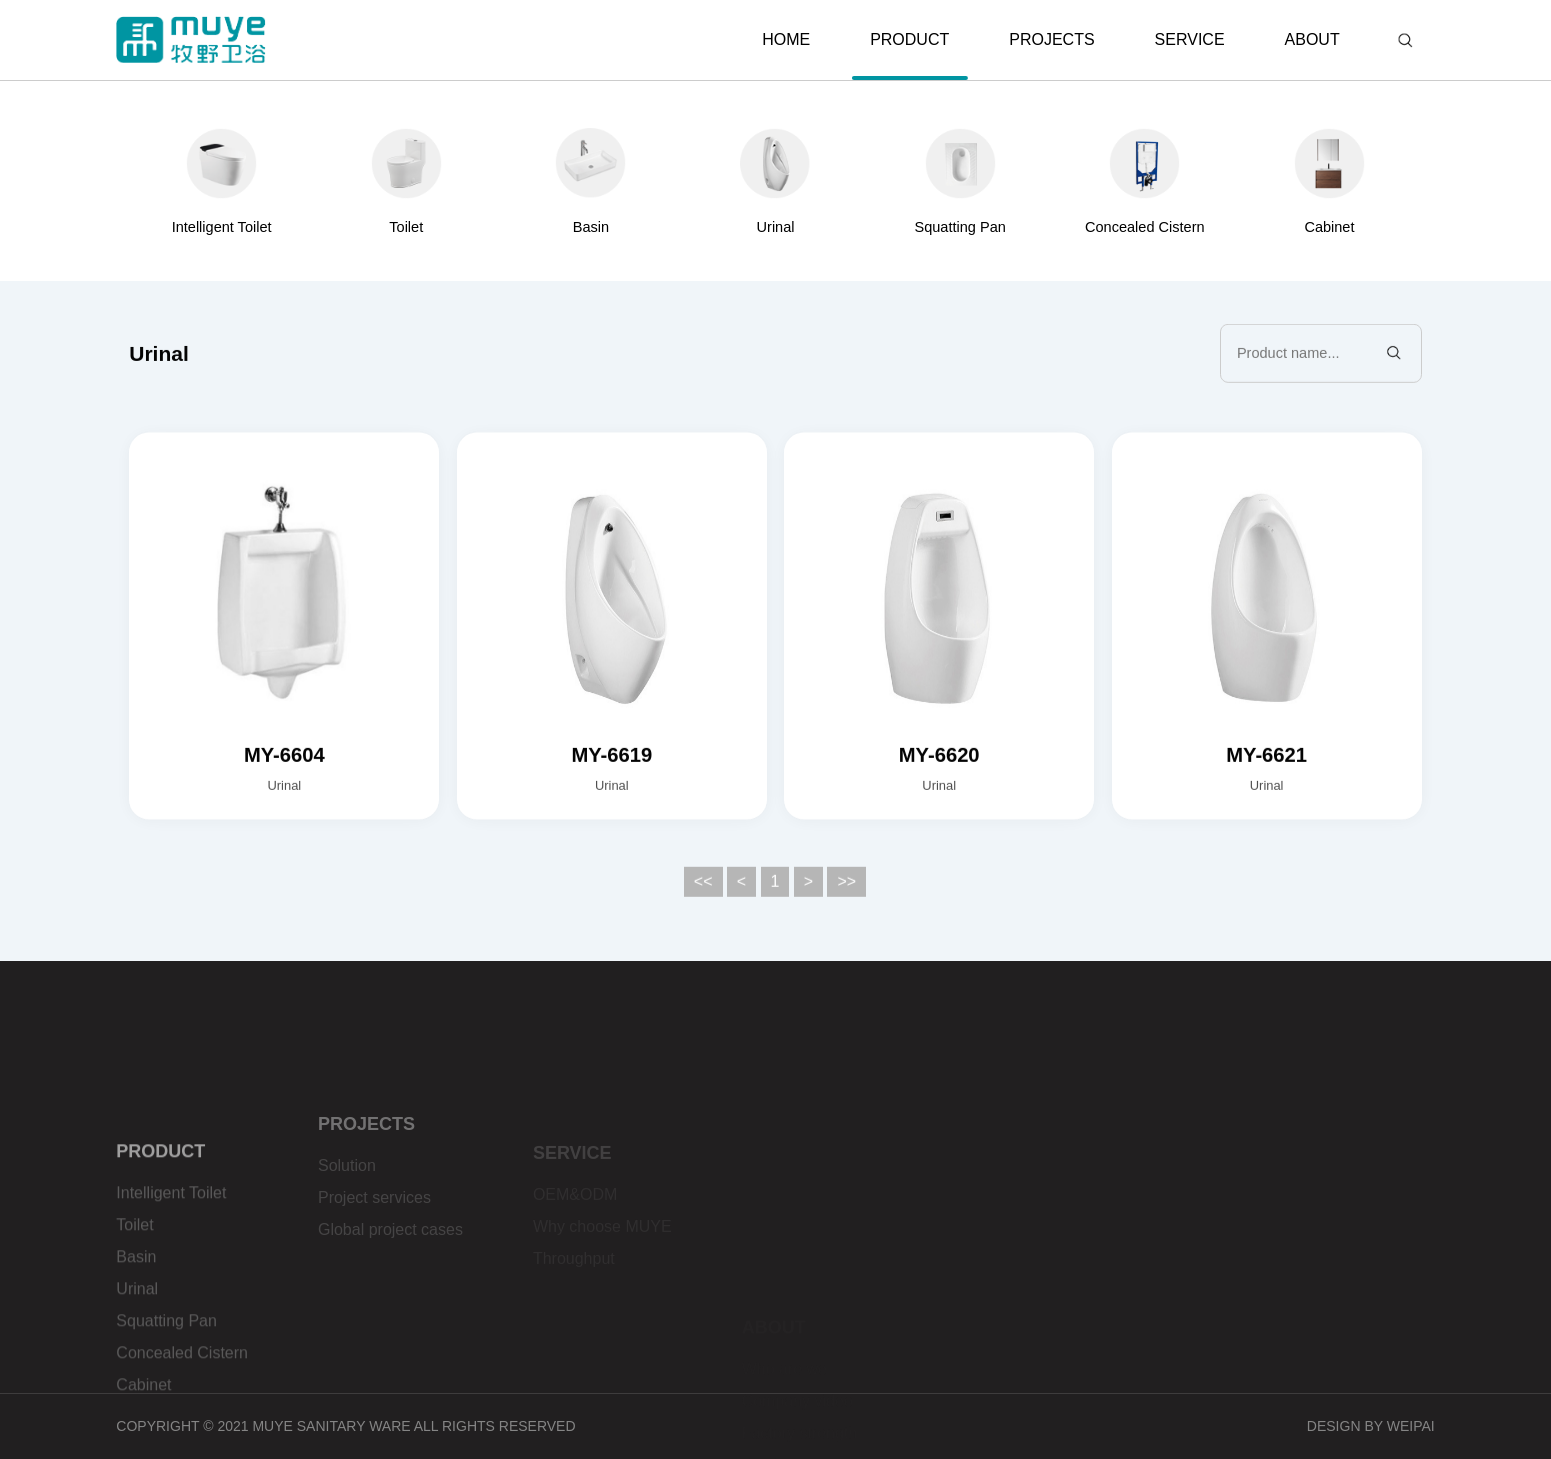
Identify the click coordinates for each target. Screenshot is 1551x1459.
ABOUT (1312, 39)
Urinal (137, 1371)
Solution (347, 1205)
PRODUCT (910, 55)
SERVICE (1190, 39)
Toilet (134, 1307)
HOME (786, 39)
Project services (374, 1237)
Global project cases (390, 1269)
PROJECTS (1051, 39)
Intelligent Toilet (171, 1275)
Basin (136, 1339)
